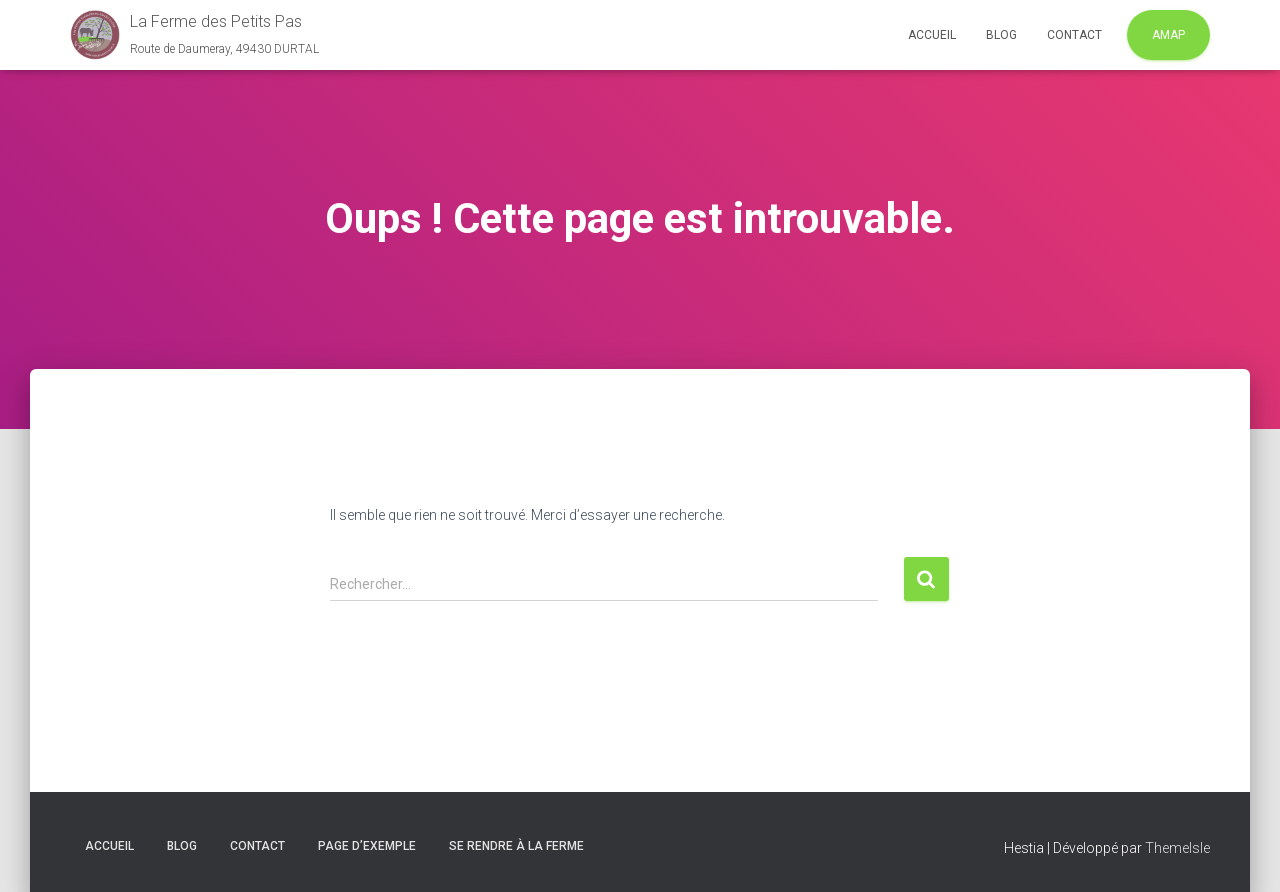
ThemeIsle (1177, 848)
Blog (1001, 35)
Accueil (932, 35)
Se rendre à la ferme (516, 846)
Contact (1074, 35)
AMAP (1168, 35)
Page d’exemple (367, 846)
